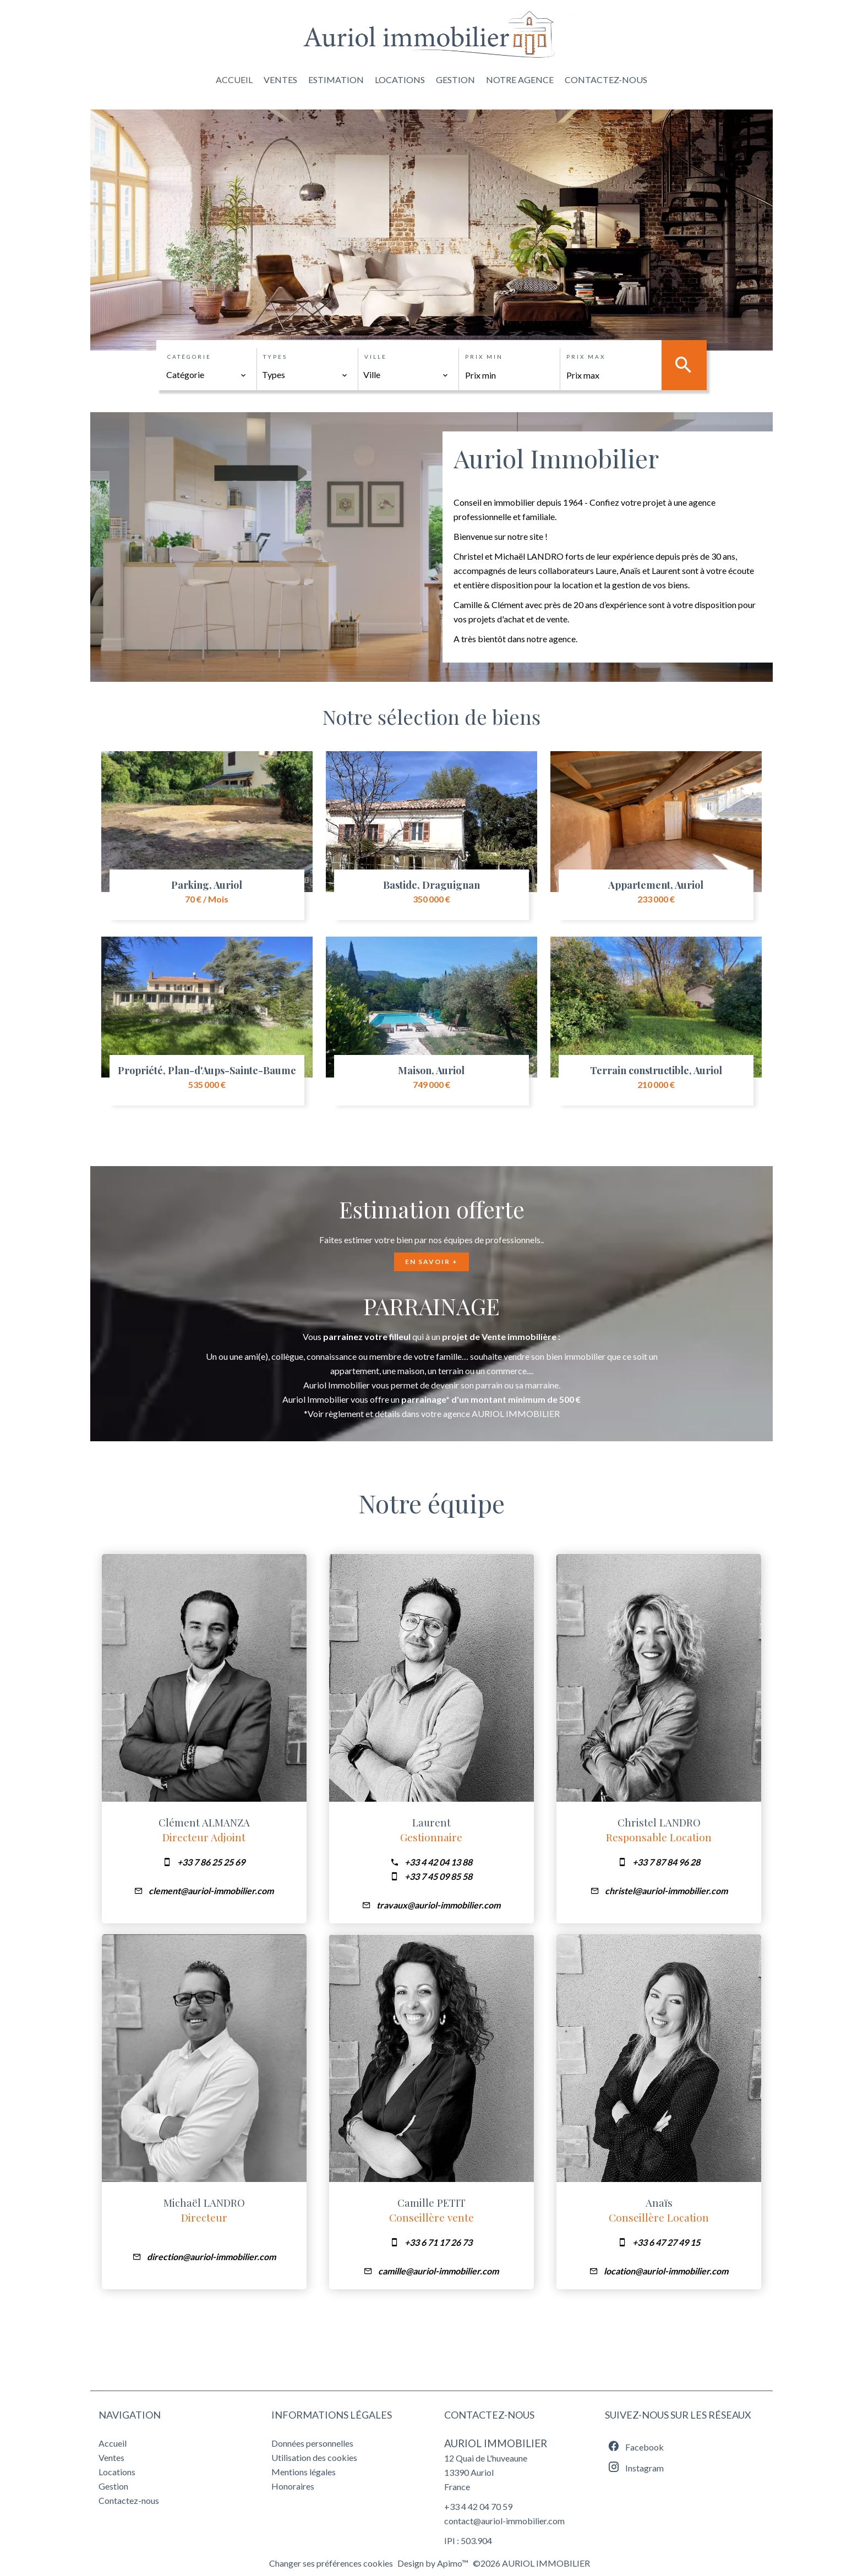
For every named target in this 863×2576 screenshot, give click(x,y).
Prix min (484, 356)
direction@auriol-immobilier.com (211, 2256)
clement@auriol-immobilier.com (211, 1890)
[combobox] (206, 375)
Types (275, 356)
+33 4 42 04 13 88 (438, 1862)
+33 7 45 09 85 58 (438, 1876)
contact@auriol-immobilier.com (504, 2520)
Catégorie (189, 356)
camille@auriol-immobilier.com (438, 2271)
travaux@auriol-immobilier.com (438, 1905)
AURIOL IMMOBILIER (495, 2443)
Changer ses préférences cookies (331, 2563)
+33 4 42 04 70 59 (478, 2506)
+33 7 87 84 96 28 (666, 1862)
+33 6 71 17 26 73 (438, 2242)
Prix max (585, 356)
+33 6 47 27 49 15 (666, 2242)
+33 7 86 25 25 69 (211, 1862)
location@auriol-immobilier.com (666, 2271)
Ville (375, 356)
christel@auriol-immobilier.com (666, 1890)
